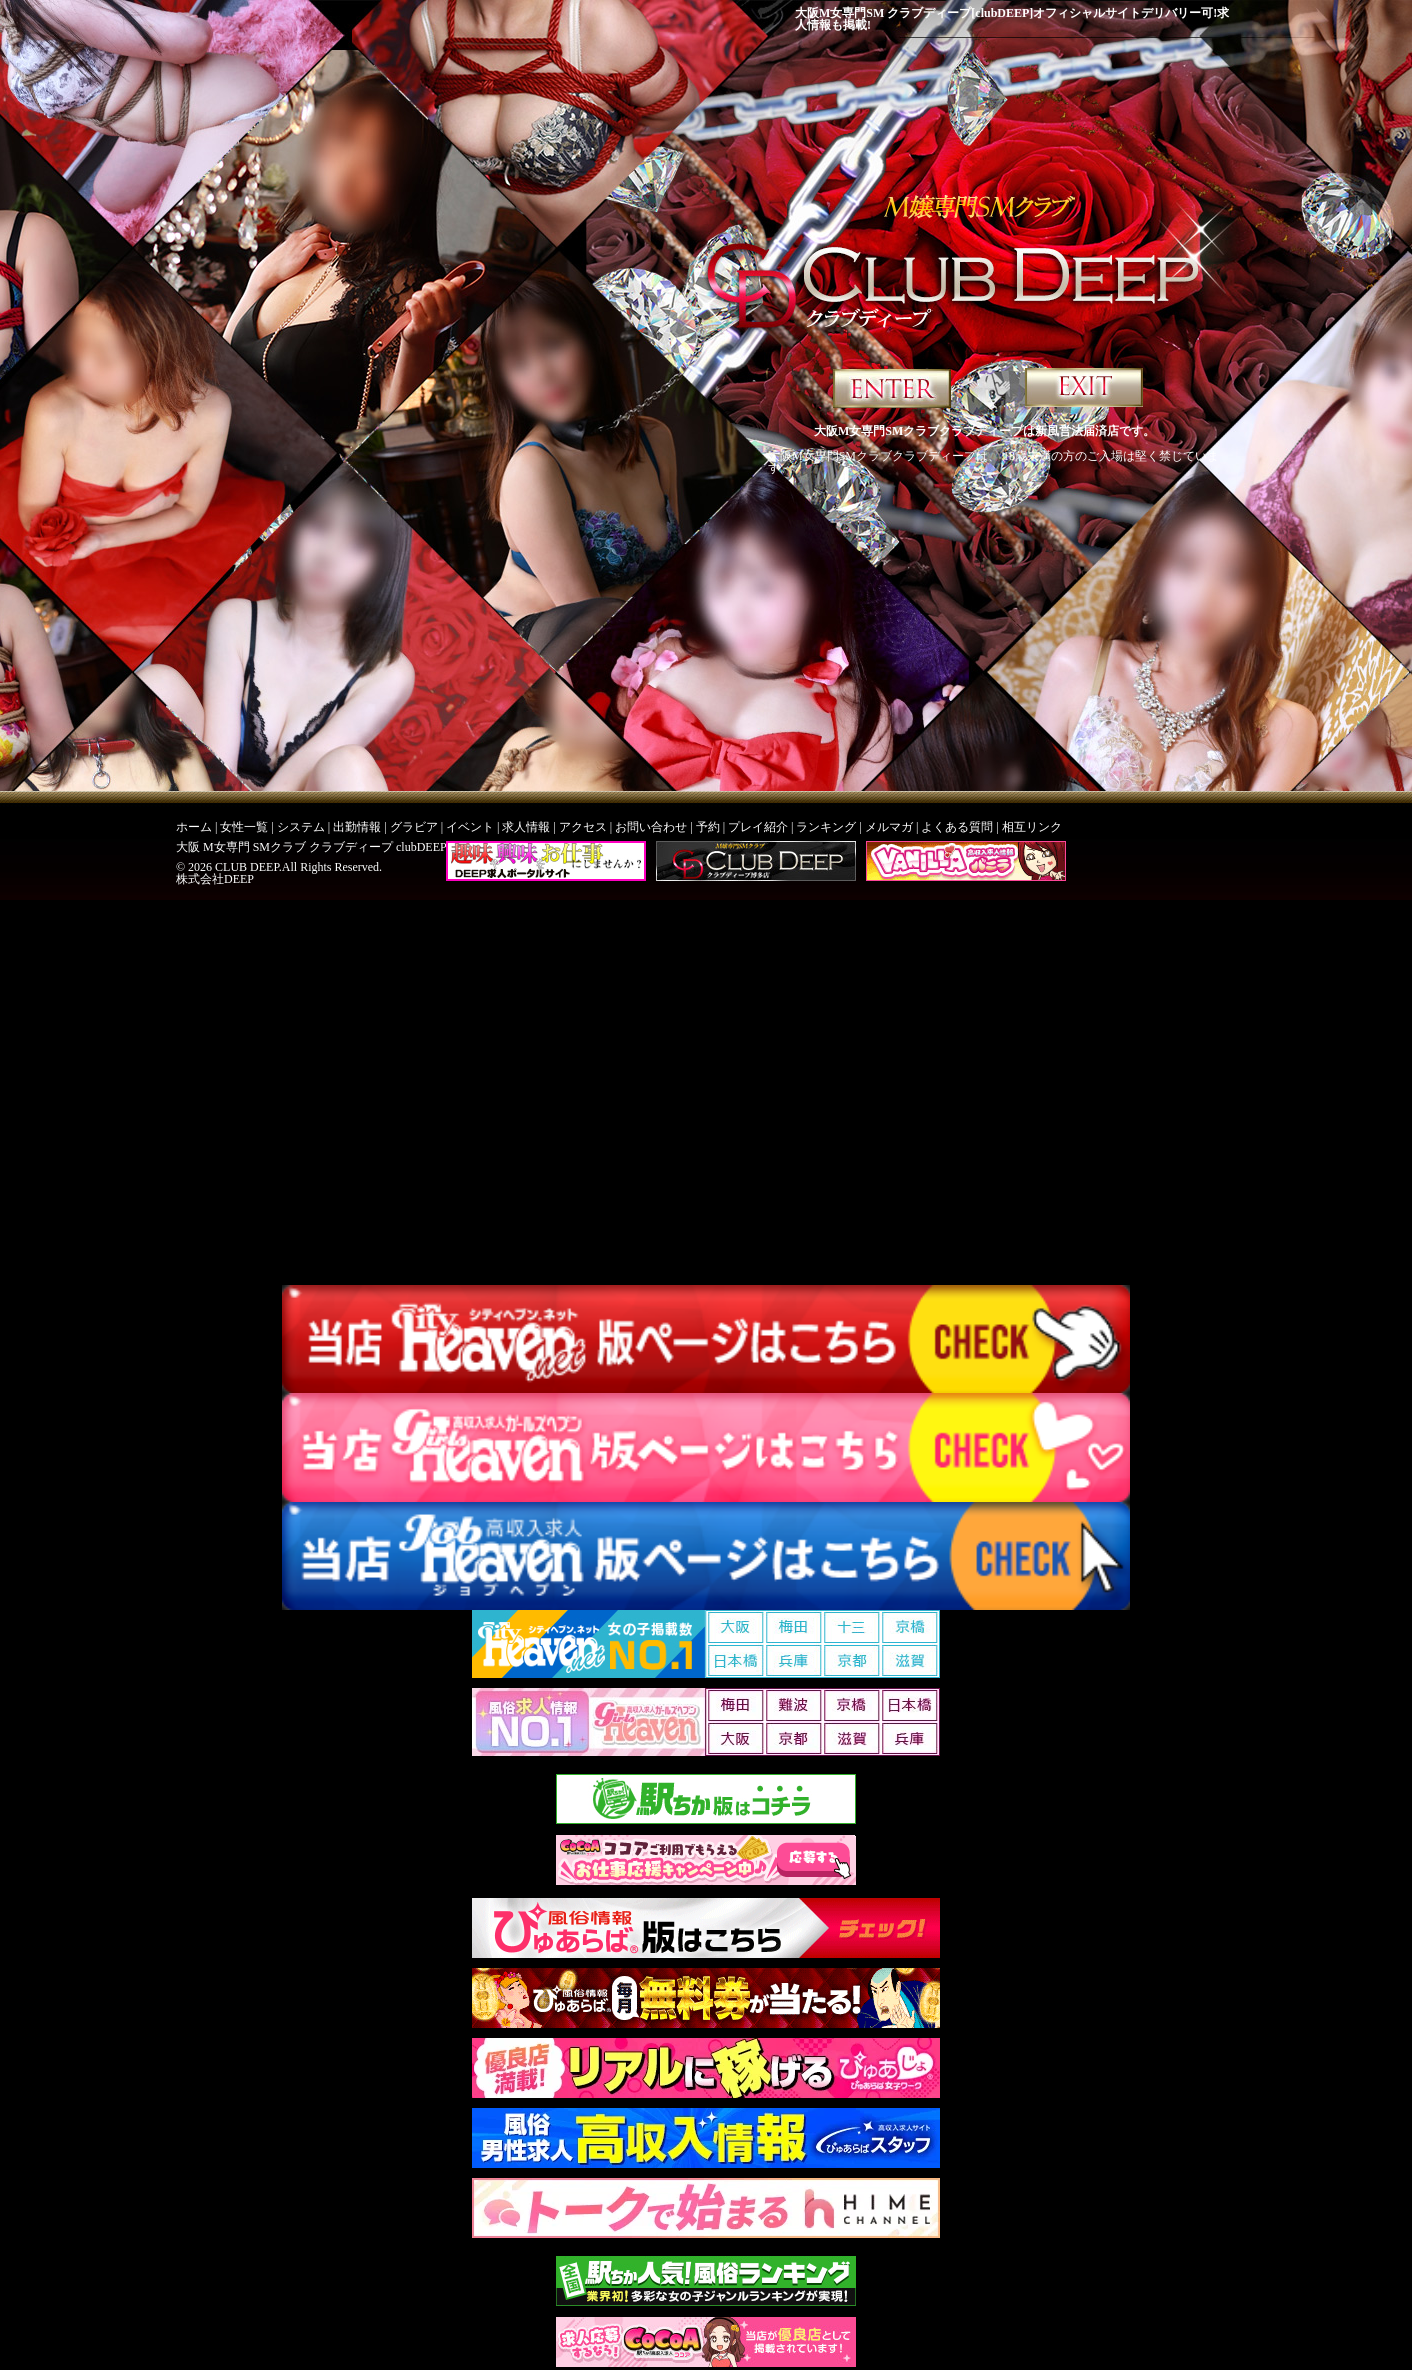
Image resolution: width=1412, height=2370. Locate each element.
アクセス (583, 827)
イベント (470, 827)
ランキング (826, 827)
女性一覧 (244, 827)
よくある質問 (957, 827)
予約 (708, 827)
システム (301, 827)
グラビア (414, 827)
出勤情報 (357, 827)
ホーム (194, 827)
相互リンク (1032, 827)
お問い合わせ (651, 827)
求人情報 (526, 827)
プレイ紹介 (758, 827)
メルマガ (889, 827)
